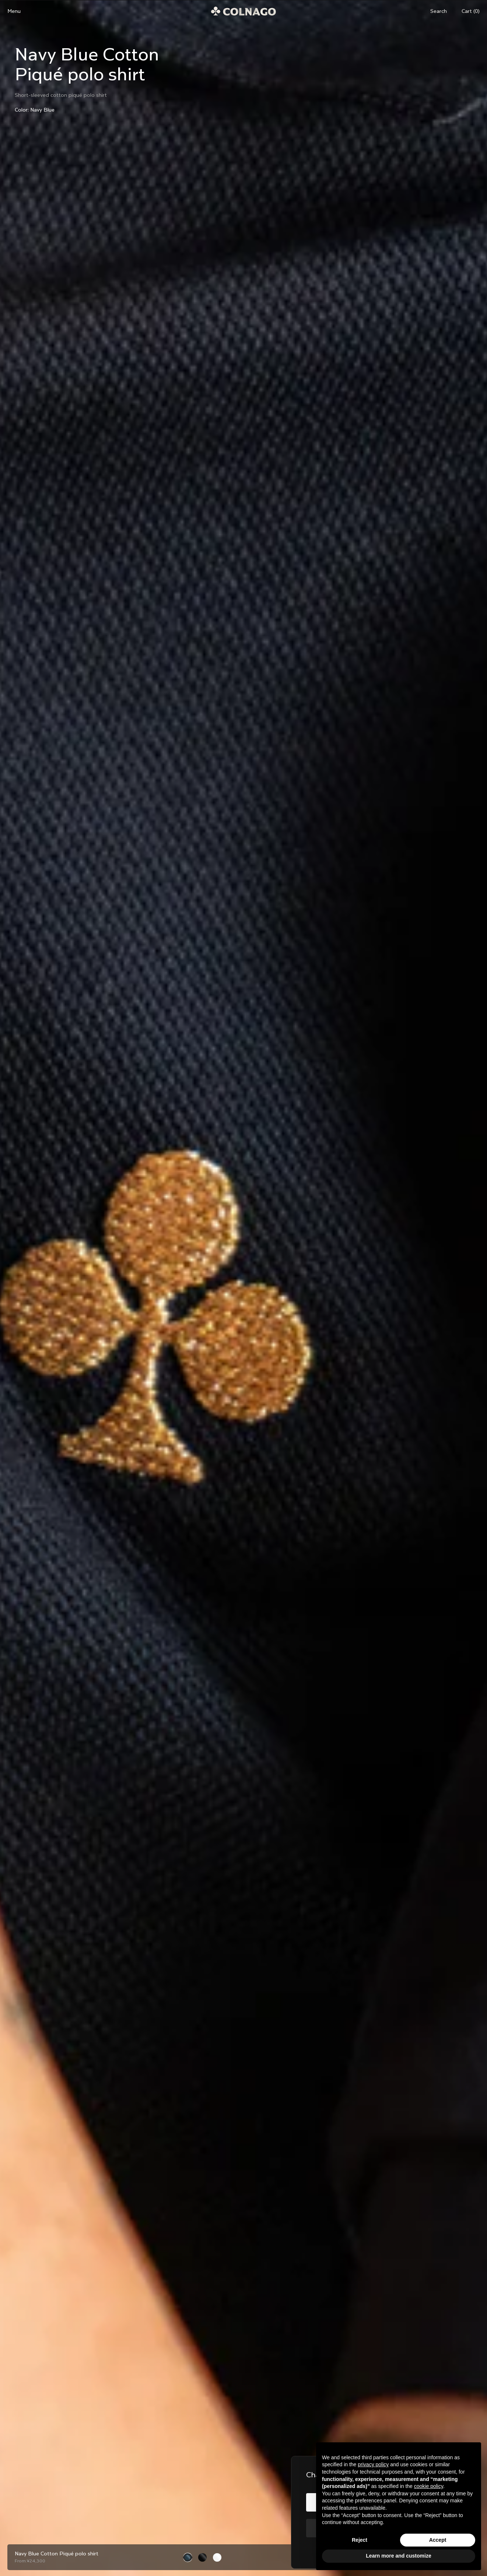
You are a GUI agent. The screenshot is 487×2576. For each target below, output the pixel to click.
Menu (14, 11)
